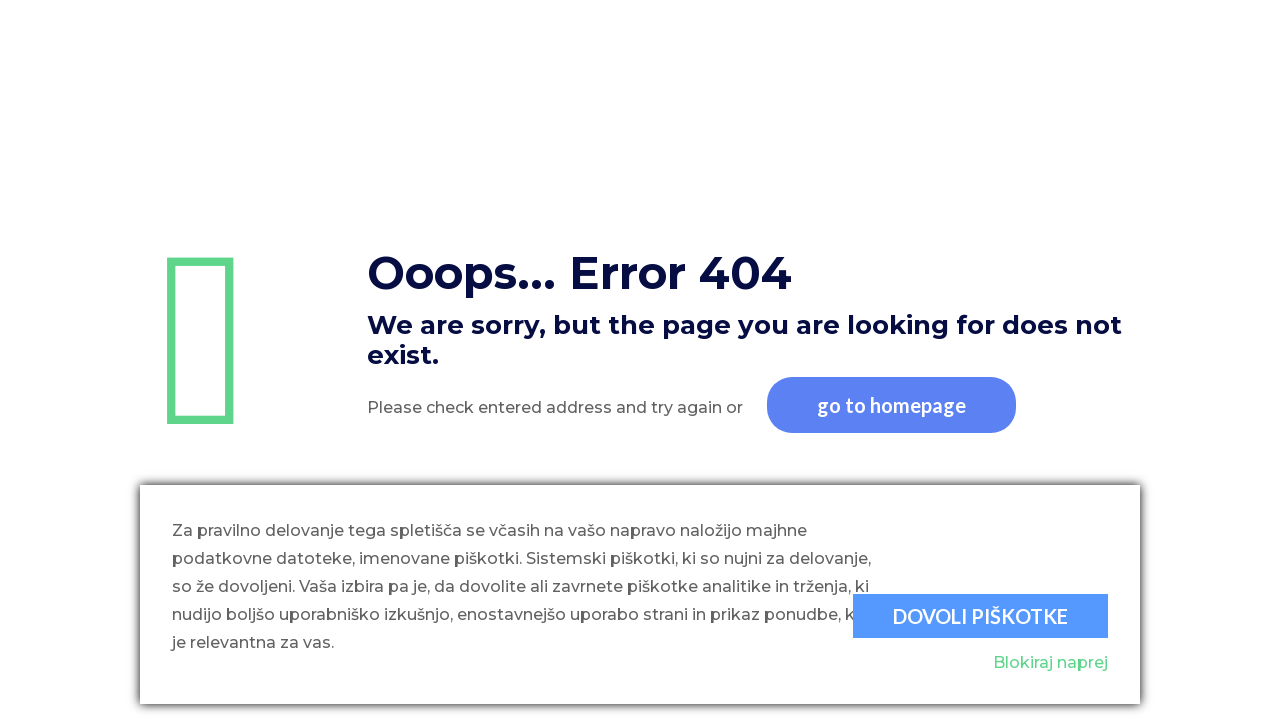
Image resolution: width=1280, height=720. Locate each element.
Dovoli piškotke (980, 616)
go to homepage (891, 405)
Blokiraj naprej (1050, 662)
